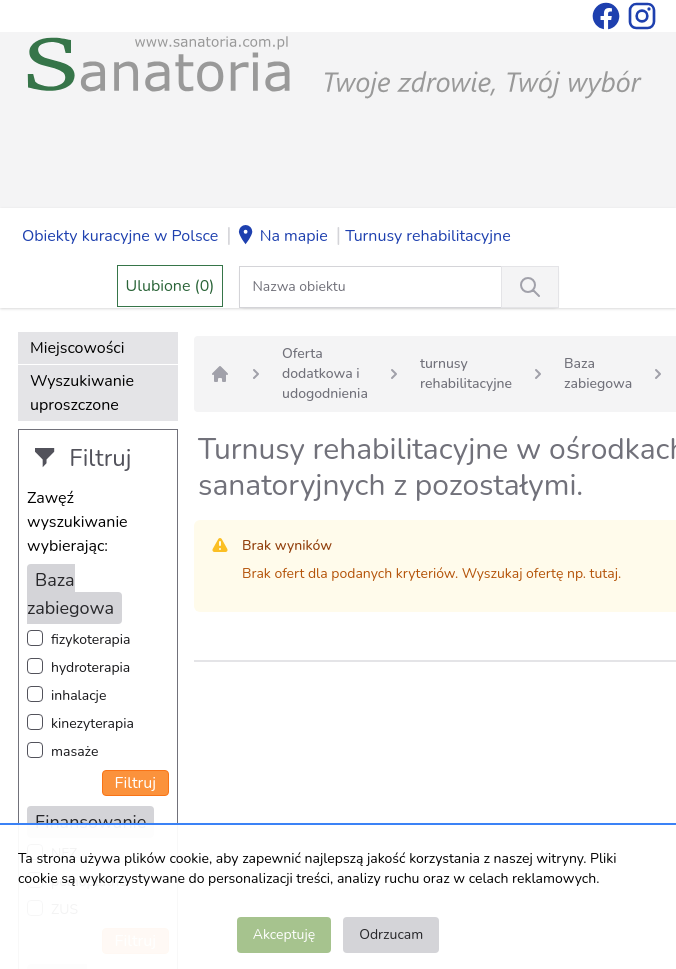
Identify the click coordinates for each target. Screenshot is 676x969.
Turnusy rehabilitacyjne (427, 236)
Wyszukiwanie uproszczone (82, 393)
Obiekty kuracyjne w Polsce (120, 236)
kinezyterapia (92, 723)
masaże (74, 751)
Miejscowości (77, 348)
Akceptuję (284, 934)
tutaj (604, 573)
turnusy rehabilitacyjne (466, 373)
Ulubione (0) (170, 286)
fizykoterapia (90, 639)
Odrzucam (391, 934)
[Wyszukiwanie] (530, 287)
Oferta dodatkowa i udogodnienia (325, 373)
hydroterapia (90, 667)
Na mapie (282, 237)
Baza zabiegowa (598, 373)
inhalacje (78, 695)
